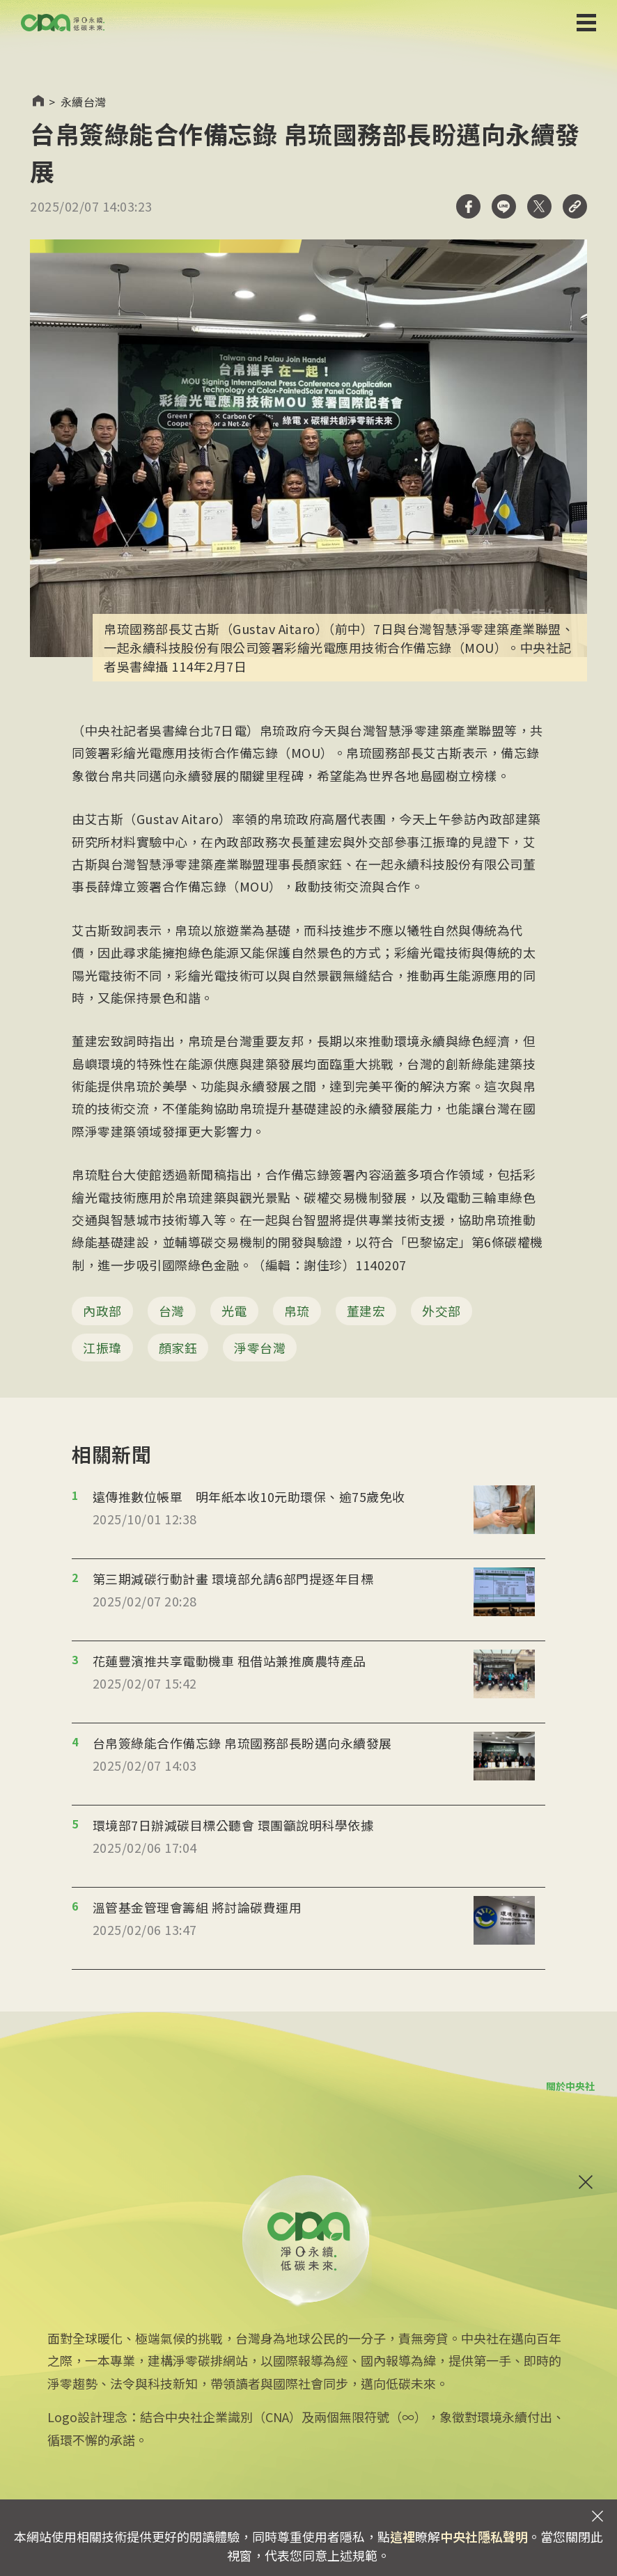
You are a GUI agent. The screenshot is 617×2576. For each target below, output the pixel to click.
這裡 (402, 2536)
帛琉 (297, 1311)
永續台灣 (84, 101)
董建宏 (366, 1311)
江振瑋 (102, 1347)
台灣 (172, 1311)
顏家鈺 (178, 1347)
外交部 (441, 1311)
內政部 (102, 1311)
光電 (234, 1311)
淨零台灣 (260, 1347)
